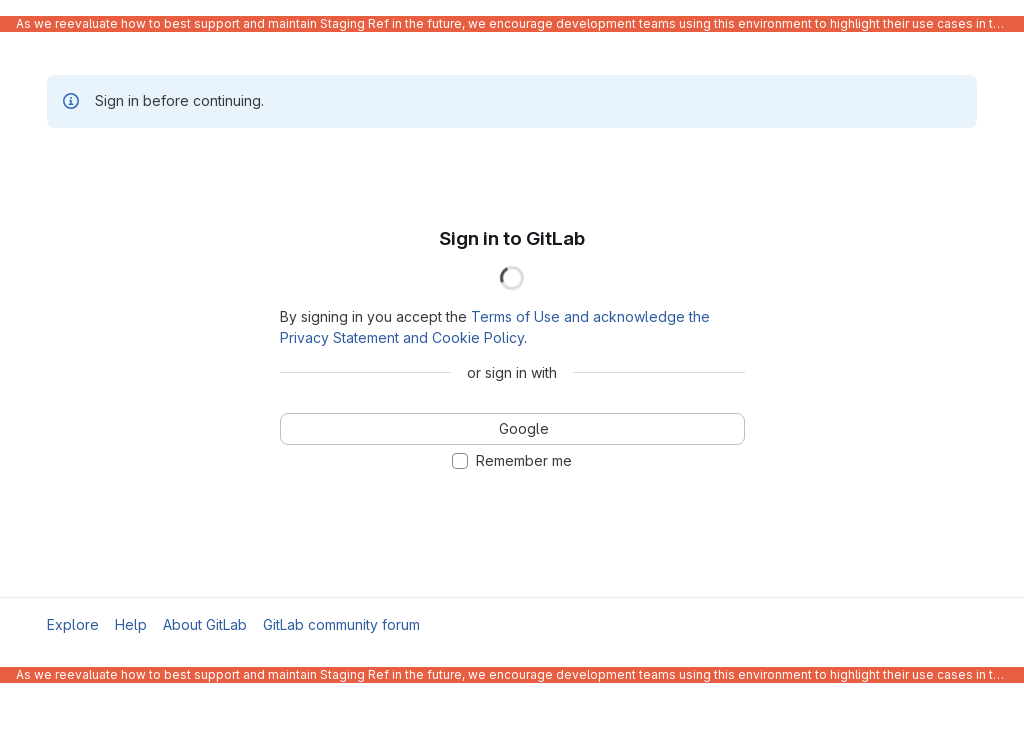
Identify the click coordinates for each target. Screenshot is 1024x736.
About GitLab (205, 624)
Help (131, 624)
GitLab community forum (341, 624)
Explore (73, 624)
